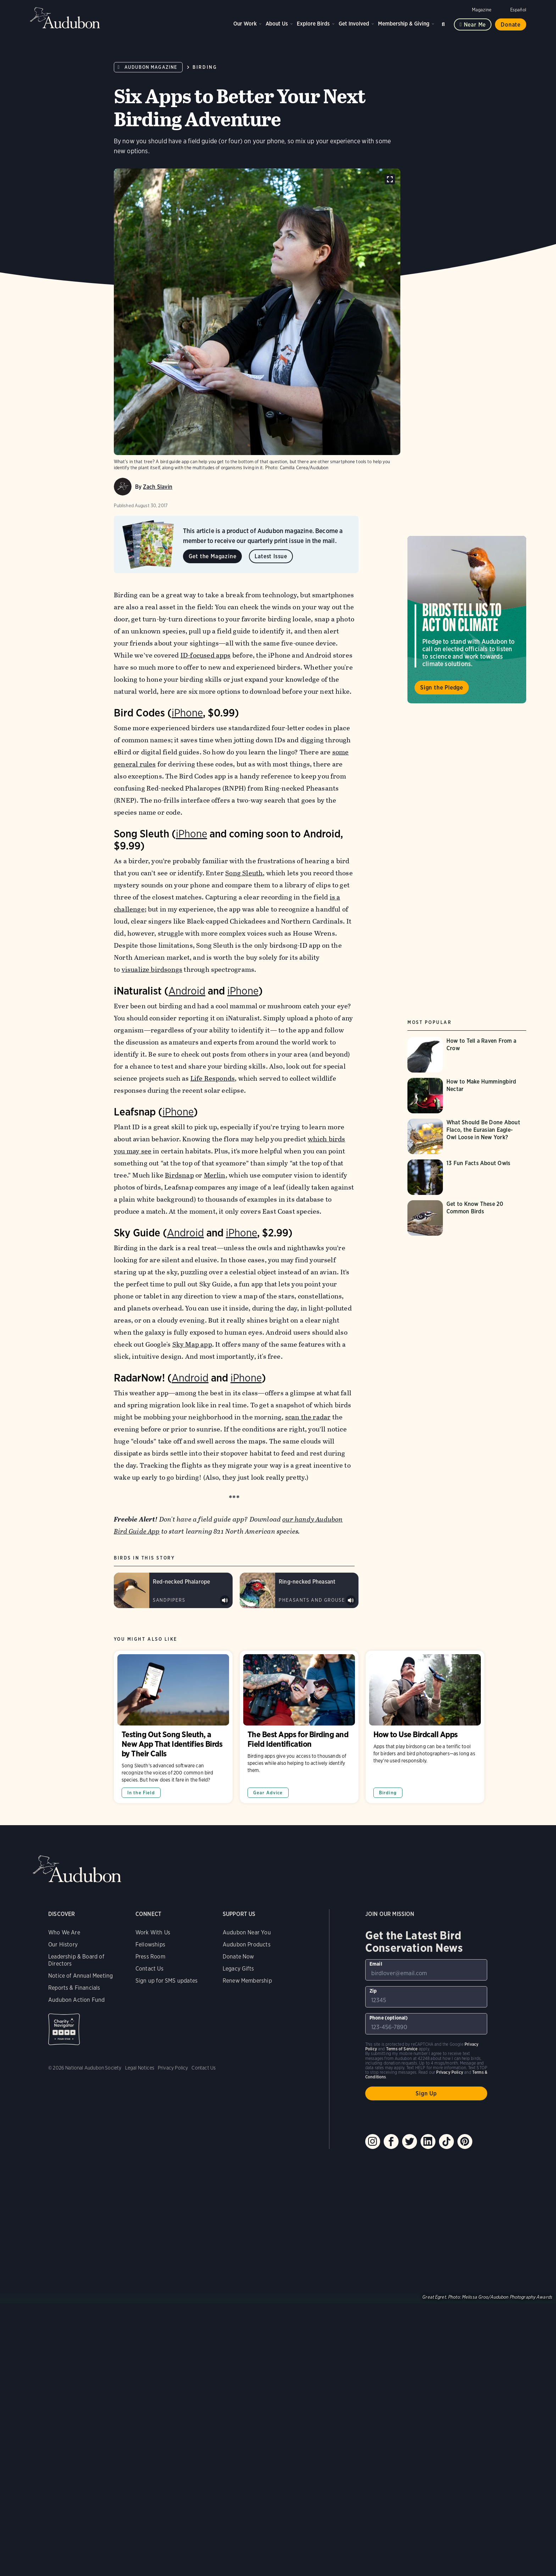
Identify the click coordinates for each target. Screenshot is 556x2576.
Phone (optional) (388, 2017)
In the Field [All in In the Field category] (141, 1792)
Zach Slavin (157, 486)
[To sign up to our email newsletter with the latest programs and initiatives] (426, 1970)
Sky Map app (192, 1344)
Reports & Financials (74, 1987)
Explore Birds (313, 23)
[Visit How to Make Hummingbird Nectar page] (466, 1095)
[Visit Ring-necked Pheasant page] (299, 1590)
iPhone (187, 712)
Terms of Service (402, 2048)
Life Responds (212, 1078)
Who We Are (64, 1932)
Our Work (245, 23)
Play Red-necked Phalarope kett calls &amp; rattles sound (225, 1600)
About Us (277, 23)
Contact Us (149, 1968)
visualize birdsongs (151, 969)
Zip (373, 1990)
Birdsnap (179, 1175)
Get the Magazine (213, 556)
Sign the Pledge (441, 687)
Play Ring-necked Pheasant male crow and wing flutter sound (351, 1600)
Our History (63, 1944)
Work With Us (152, 1932)
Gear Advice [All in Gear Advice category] (268, 1792)
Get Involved (354, 23)
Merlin (214, 1175)
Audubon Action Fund (76, 1999)
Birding (205, 67)
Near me (475, 24)
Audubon (65, 17)
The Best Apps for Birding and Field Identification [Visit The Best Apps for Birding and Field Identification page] (299, 1727)
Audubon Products (247, 1944)
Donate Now (238, 1956)
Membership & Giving (403, 23)
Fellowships (150, 1944)
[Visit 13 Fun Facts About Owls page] (466, 1177)
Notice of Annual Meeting (80, 1975)
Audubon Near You (247, 1932)
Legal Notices (139, 2068)
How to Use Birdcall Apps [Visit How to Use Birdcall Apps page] (425, 1727)
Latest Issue (271, 556)
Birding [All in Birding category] (388, 1792)
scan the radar (307, 1417)
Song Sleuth (244, 873)
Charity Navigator (64, 2029)
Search (444, 22)
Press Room (150, 1956)
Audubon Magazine (150, 67)
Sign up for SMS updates (166, 1980)
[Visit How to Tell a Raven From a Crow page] (466, 1055)
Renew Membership (247, 1980)
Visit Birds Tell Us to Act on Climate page (466, 619)
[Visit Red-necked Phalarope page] (173, 1590)
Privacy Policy (173, 2068)
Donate (511, 24)
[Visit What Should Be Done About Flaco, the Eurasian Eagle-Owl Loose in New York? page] (466, 1136)
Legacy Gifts (238, 1968)
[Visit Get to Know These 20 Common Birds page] (466, 1218)
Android (186, 990)
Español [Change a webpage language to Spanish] (518, 9)
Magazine (481, 9)
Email (375, 1963)
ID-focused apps (205, 655)
